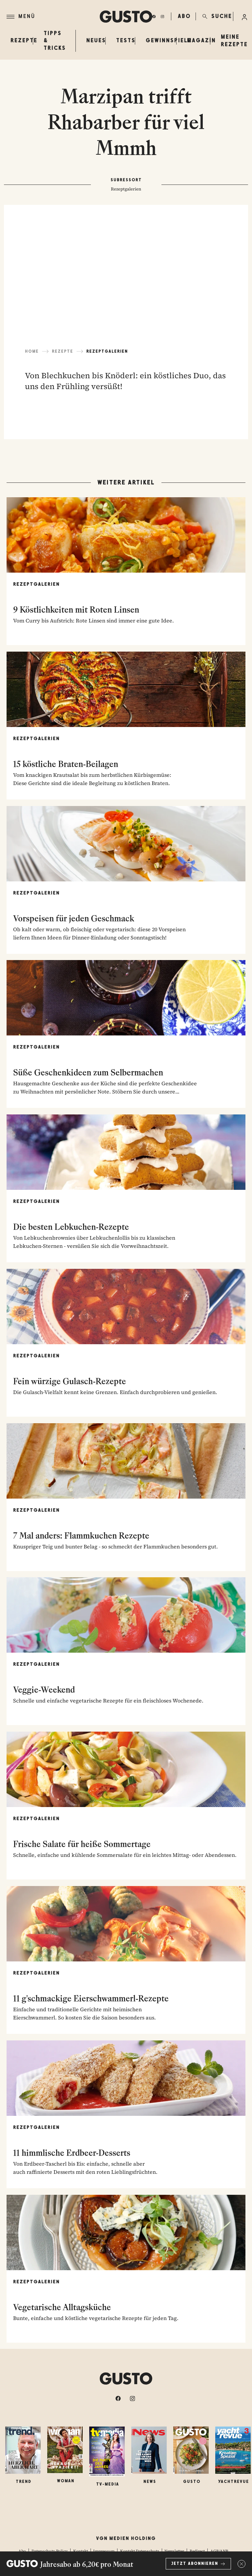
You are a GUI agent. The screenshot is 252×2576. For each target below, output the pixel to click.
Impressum (104, 2551)
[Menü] (53, 17)
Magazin (201, 40)
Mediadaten (133, 2559)
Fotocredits (159, 2559)
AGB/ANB (219, 2551)
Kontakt (80, 2551)
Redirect (197, 2551)
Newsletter (174, 2551)
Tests (126, 40)
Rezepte (23, 40)
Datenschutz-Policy (50, 2551)
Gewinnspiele (168, 40)
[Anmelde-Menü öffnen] (244, 16)
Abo (22, 2551)
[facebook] (154, 16)
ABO (183, 16)
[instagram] (162, 16)
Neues (96, 40)
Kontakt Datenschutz (139, 2551)
